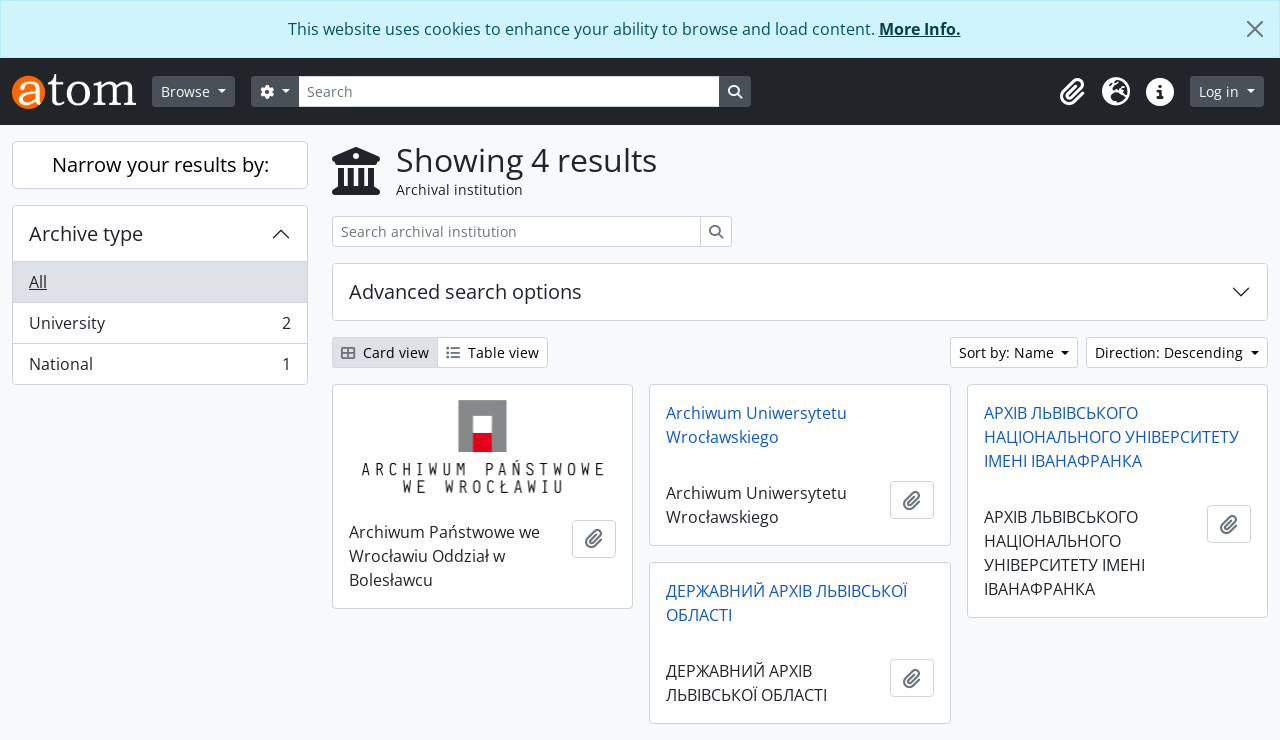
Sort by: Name (1008, 352)
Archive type (86, 233)
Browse (187, 91)
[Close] (1255, 29)
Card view (385, 352)
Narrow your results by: (160, 164)
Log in (1221, 91)
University (159, 327)
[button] (1072, 92)
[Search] (509, 91)
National (159, 368)
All (38, 282)
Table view (492, 352)
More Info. (920, 29)
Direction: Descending (1171, 352)
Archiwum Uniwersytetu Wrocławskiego (756, 425)
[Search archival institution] (516, 231)
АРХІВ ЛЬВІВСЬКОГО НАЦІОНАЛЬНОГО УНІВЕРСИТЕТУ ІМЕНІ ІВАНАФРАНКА (1111, 437)
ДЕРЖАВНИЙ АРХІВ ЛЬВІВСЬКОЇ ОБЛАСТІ (786, 603)
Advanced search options (465, 291)
